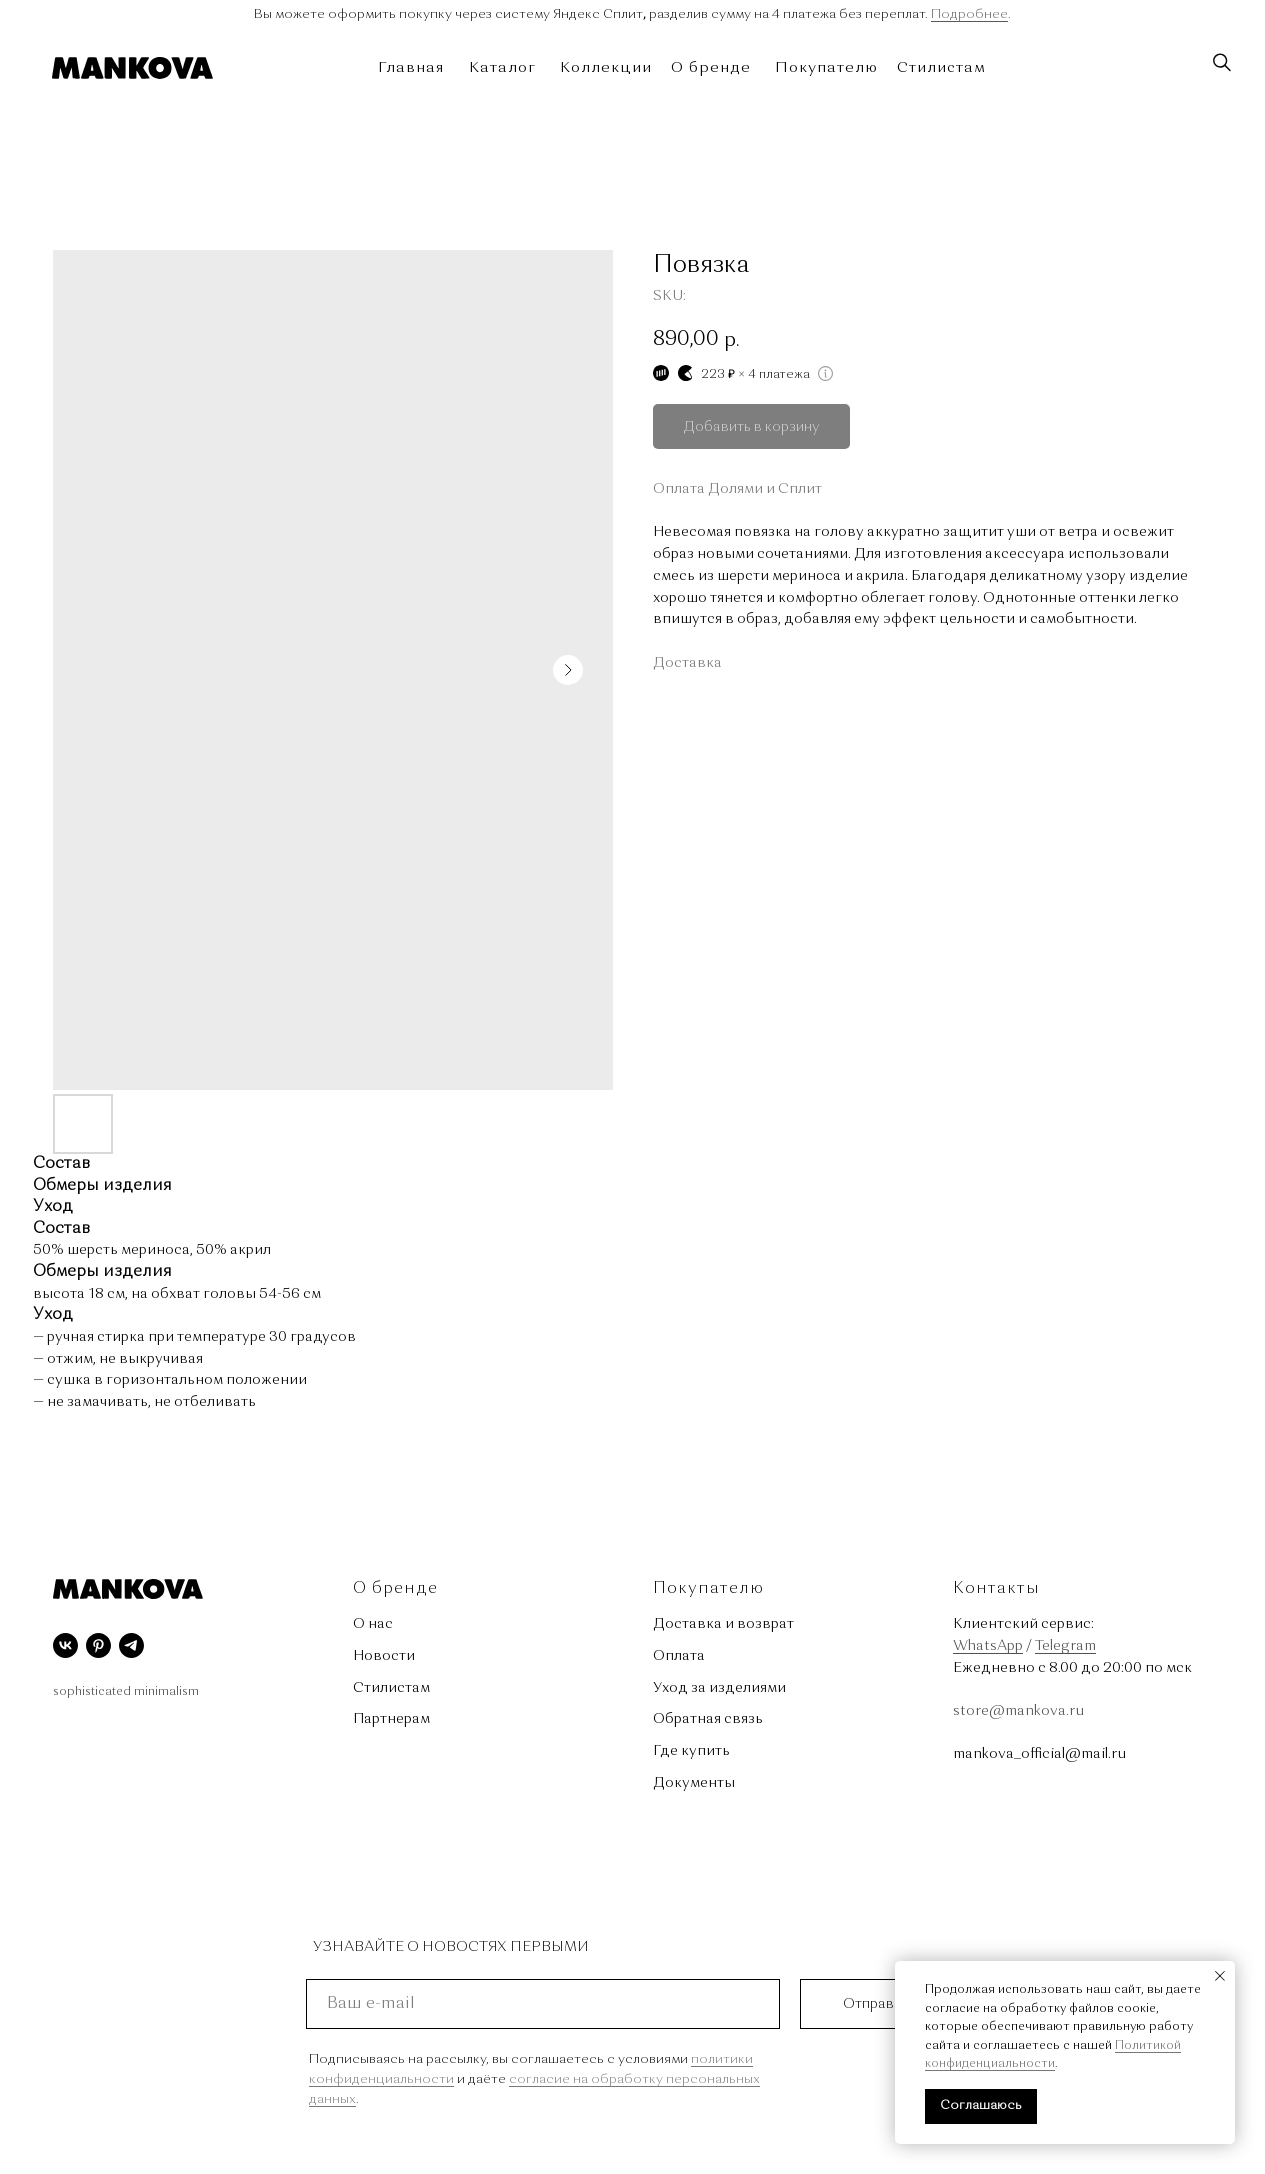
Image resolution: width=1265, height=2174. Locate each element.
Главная (411, 68)
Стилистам (941, 68)
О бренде (711, 68)
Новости (384, 1656)
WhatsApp (988, 1646)
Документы (694, 1783)
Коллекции (606, 68)
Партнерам (391, 1719)
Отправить (879, 2004)
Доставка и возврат (723, 1624)
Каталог (502, 68)
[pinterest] (98, 1645)
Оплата (679, 1656)
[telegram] (131, 1645)
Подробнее (969, 14)
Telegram (1065, 1646)
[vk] (65, 1645)
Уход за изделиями (719, 1688)
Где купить (691, 1751)
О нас (373, 1624)
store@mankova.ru (1018, 1711)
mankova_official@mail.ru (1039, 1754)
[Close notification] (1220, 1976)
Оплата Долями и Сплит (737, 489)
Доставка (687, 663)
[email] (543, 2004)
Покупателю (826, 68)
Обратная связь (708, 1719)
